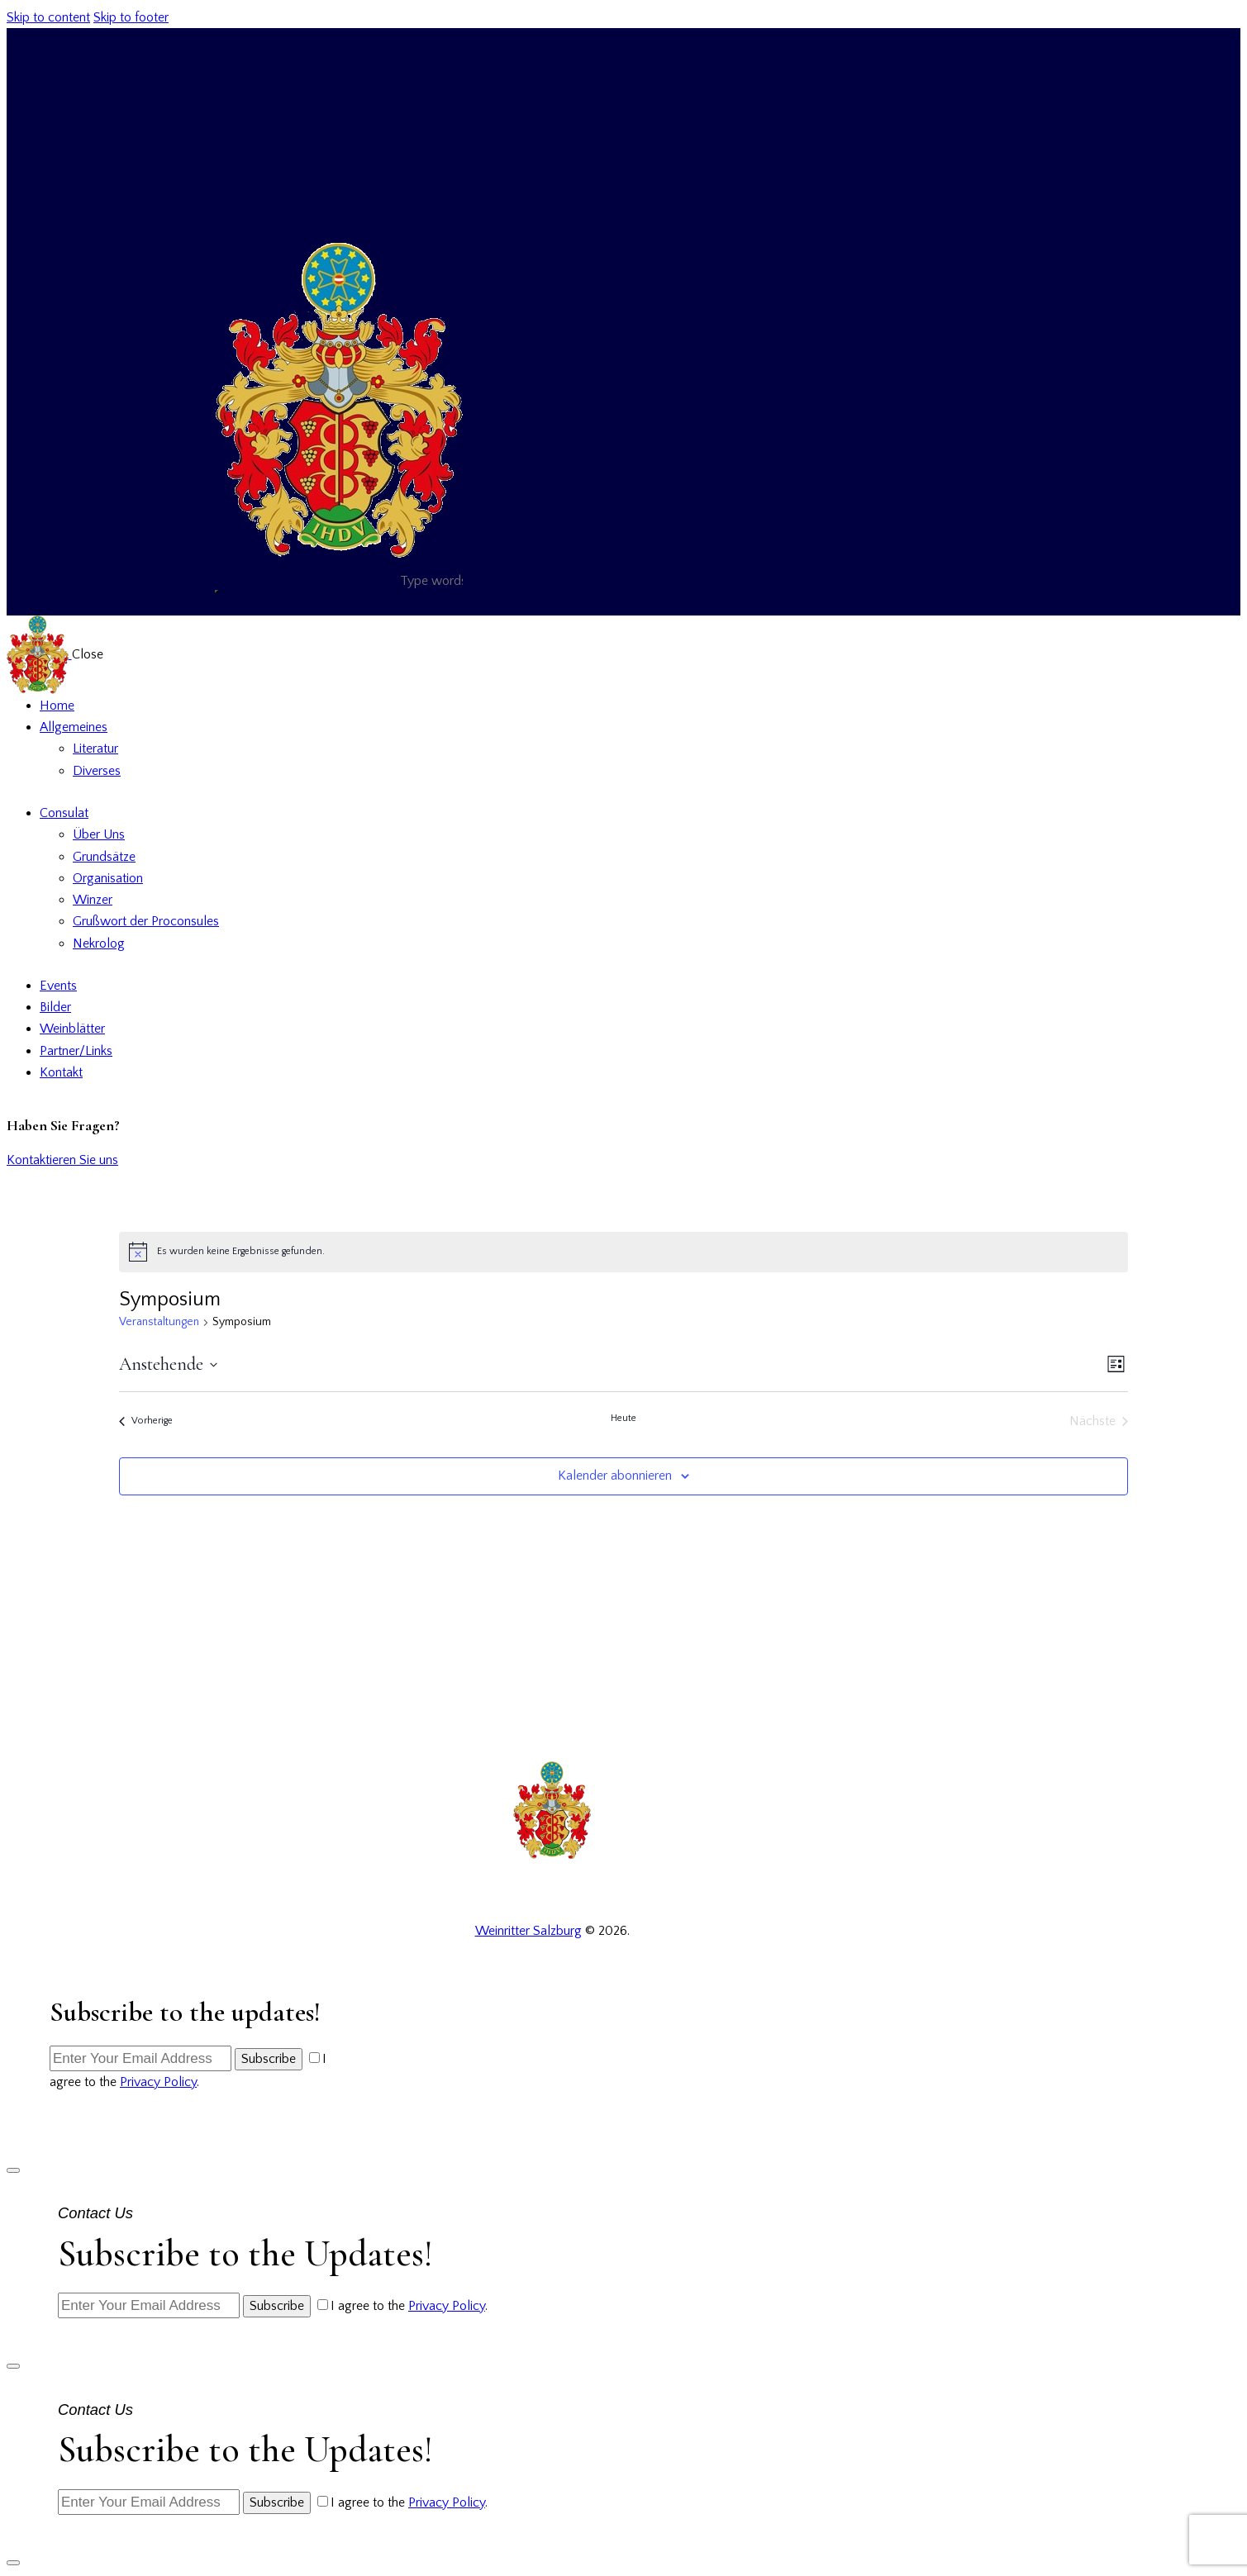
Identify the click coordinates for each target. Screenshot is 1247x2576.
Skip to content (48, 17)
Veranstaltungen (159, 1321)
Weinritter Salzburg (528, 1930)
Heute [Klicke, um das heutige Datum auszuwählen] (623, 1418)
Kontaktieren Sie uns (62, 1160)
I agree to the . (409, 2305)
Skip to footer (131, 17)
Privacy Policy (158, 2082)
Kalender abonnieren (615, 1475)
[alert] (623, 1251)
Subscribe (268, 2058)
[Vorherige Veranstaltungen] (146, 1421)
